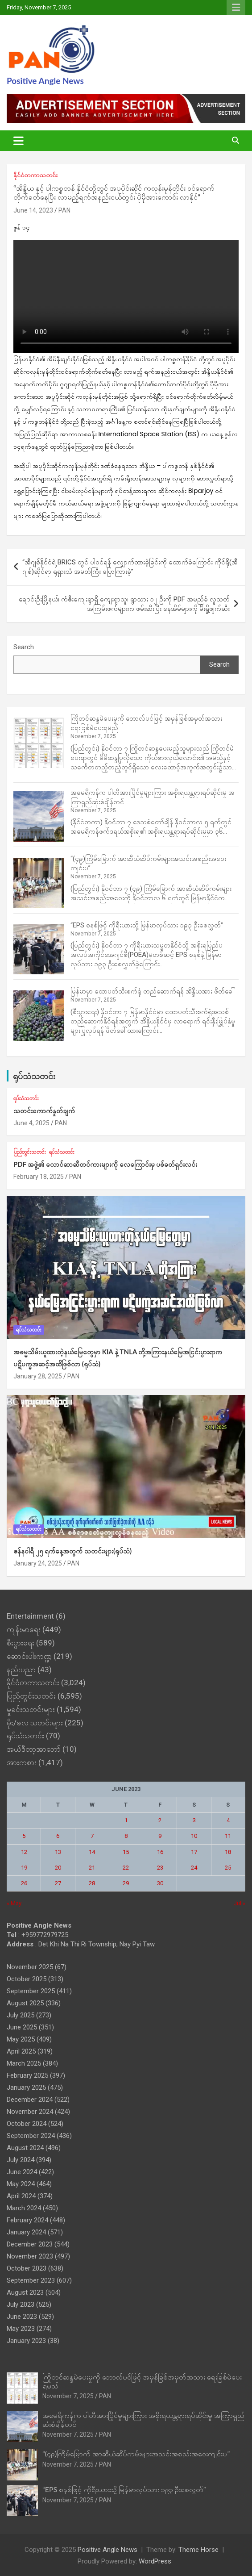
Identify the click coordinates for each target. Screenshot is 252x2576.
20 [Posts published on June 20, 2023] (58, 1867)
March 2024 (24, 2208)
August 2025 (25, 2003)
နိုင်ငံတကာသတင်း (35, 175)
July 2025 (20, 2015)
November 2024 (30, 2112)
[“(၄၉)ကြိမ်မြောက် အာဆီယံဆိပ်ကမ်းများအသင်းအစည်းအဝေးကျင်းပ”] (38, 883)
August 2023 (25, 2292)
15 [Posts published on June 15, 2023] (126, 1852)
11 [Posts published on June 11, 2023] (228, 1836)
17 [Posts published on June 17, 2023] (194, 1852)
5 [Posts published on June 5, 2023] (23, 1836)
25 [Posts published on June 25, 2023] (228, 1867)
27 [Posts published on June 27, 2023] (58, 1883)
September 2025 (31, 1991)
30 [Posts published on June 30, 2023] (160, 1883)
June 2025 (22, 2027)
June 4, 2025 (31, 1123)
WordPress (155, 2561)
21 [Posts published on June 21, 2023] (92, 1867)
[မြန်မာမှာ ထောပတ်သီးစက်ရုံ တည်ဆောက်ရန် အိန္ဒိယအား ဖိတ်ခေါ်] (38, 1015)
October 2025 (26, 1979)
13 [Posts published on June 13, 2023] (58, 1852)
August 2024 (25, 2148)
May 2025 (21, 2039)
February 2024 (27, 2220)
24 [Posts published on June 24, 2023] (194, 1867)
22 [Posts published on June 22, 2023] (126, 1867)
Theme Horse (198, 2550)
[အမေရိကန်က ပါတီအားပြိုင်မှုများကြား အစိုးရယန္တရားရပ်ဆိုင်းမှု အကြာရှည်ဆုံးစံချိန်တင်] (38, 816)
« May (14, 1903)
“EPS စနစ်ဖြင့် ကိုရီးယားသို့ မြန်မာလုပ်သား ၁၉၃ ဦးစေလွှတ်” (146, 925)
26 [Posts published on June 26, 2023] (24, 1883)
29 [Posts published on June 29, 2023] (126, 1883)
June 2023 (22, 2317)
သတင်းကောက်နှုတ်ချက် (44, 1110)
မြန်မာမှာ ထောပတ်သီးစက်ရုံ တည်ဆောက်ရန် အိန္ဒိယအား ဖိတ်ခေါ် (152, 991)
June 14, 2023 (33, 210)
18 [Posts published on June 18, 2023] (228, 1852)
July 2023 (20, 2304)
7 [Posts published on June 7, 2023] (92, 1836)
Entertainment (30, 1616)
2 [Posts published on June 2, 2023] (159, 1820)
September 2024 (31, 2136)
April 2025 (21, 2051)
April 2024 (21, 2196)
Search (23, 647)
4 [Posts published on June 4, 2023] (228, 1820)
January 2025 (26, 2087)
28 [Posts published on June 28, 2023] (92, 1883)
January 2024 (26, 2232)
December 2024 (30, 2100)
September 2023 (31, 2280)
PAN (64, 210)
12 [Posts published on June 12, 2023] (24, 1852)
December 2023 (30, 2244)
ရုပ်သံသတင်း (34, 1075)
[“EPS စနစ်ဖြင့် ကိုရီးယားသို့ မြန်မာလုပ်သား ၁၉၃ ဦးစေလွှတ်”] (38, 949)
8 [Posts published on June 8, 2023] (126, 1836)
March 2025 (24, 2063)
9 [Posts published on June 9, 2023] (159, 1836)
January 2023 (26, 2341)
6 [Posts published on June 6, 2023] (57, 1836)
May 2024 (21, 2184)
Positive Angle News (45, 80)
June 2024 (22, 2172)
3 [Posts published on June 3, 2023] (194, 1820)
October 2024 (26, 2124)
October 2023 (26, 2268)
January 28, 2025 (37, 1376)
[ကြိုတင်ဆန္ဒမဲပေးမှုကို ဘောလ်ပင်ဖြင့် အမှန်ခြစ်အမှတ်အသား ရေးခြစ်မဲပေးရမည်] (38, 743)
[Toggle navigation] (18, 140)
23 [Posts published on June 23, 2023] (160, 1867)
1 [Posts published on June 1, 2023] (126, 1820)
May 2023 (21, 2329)
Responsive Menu (236, 7)
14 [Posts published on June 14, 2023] (92, 1852)
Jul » (239, 1903)
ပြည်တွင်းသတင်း (29, 1152)
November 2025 (30, 1967)
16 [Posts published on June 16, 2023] (160, 1852)
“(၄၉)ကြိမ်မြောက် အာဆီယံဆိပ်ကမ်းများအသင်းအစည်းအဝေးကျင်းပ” (136, 2453)
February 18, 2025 (38, 1176)
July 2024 (20, 2160)
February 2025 (27, 2075)
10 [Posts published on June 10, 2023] (194, 1836)
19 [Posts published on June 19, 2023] (24, 1867)
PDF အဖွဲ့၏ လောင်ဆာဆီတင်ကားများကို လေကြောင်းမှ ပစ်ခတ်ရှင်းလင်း (105, 1164)
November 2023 (30, 2256)
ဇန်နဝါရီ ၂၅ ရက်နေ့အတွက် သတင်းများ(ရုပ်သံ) (72, 1551)
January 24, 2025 (37, 1563)
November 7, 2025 (68, 2396)
